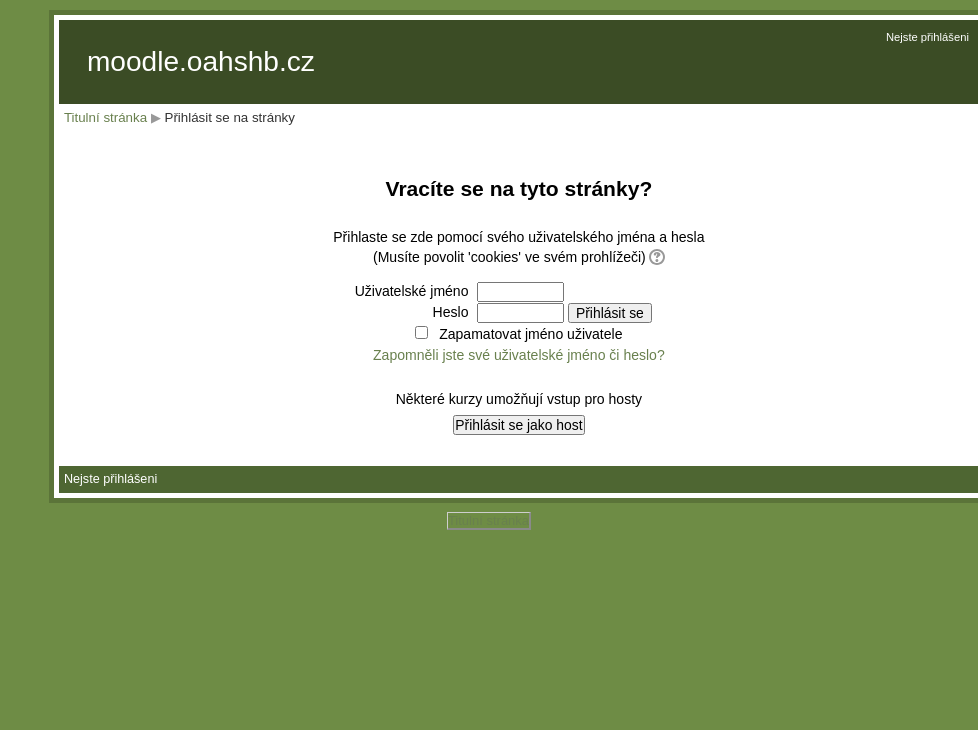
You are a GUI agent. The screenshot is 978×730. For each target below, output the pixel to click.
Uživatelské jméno (412, 291)
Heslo (451, 312)
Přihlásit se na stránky (230, 117)
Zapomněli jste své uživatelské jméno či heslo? (519, 355)
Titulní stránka (105, 117)
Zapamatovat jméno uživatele (530, 334)
